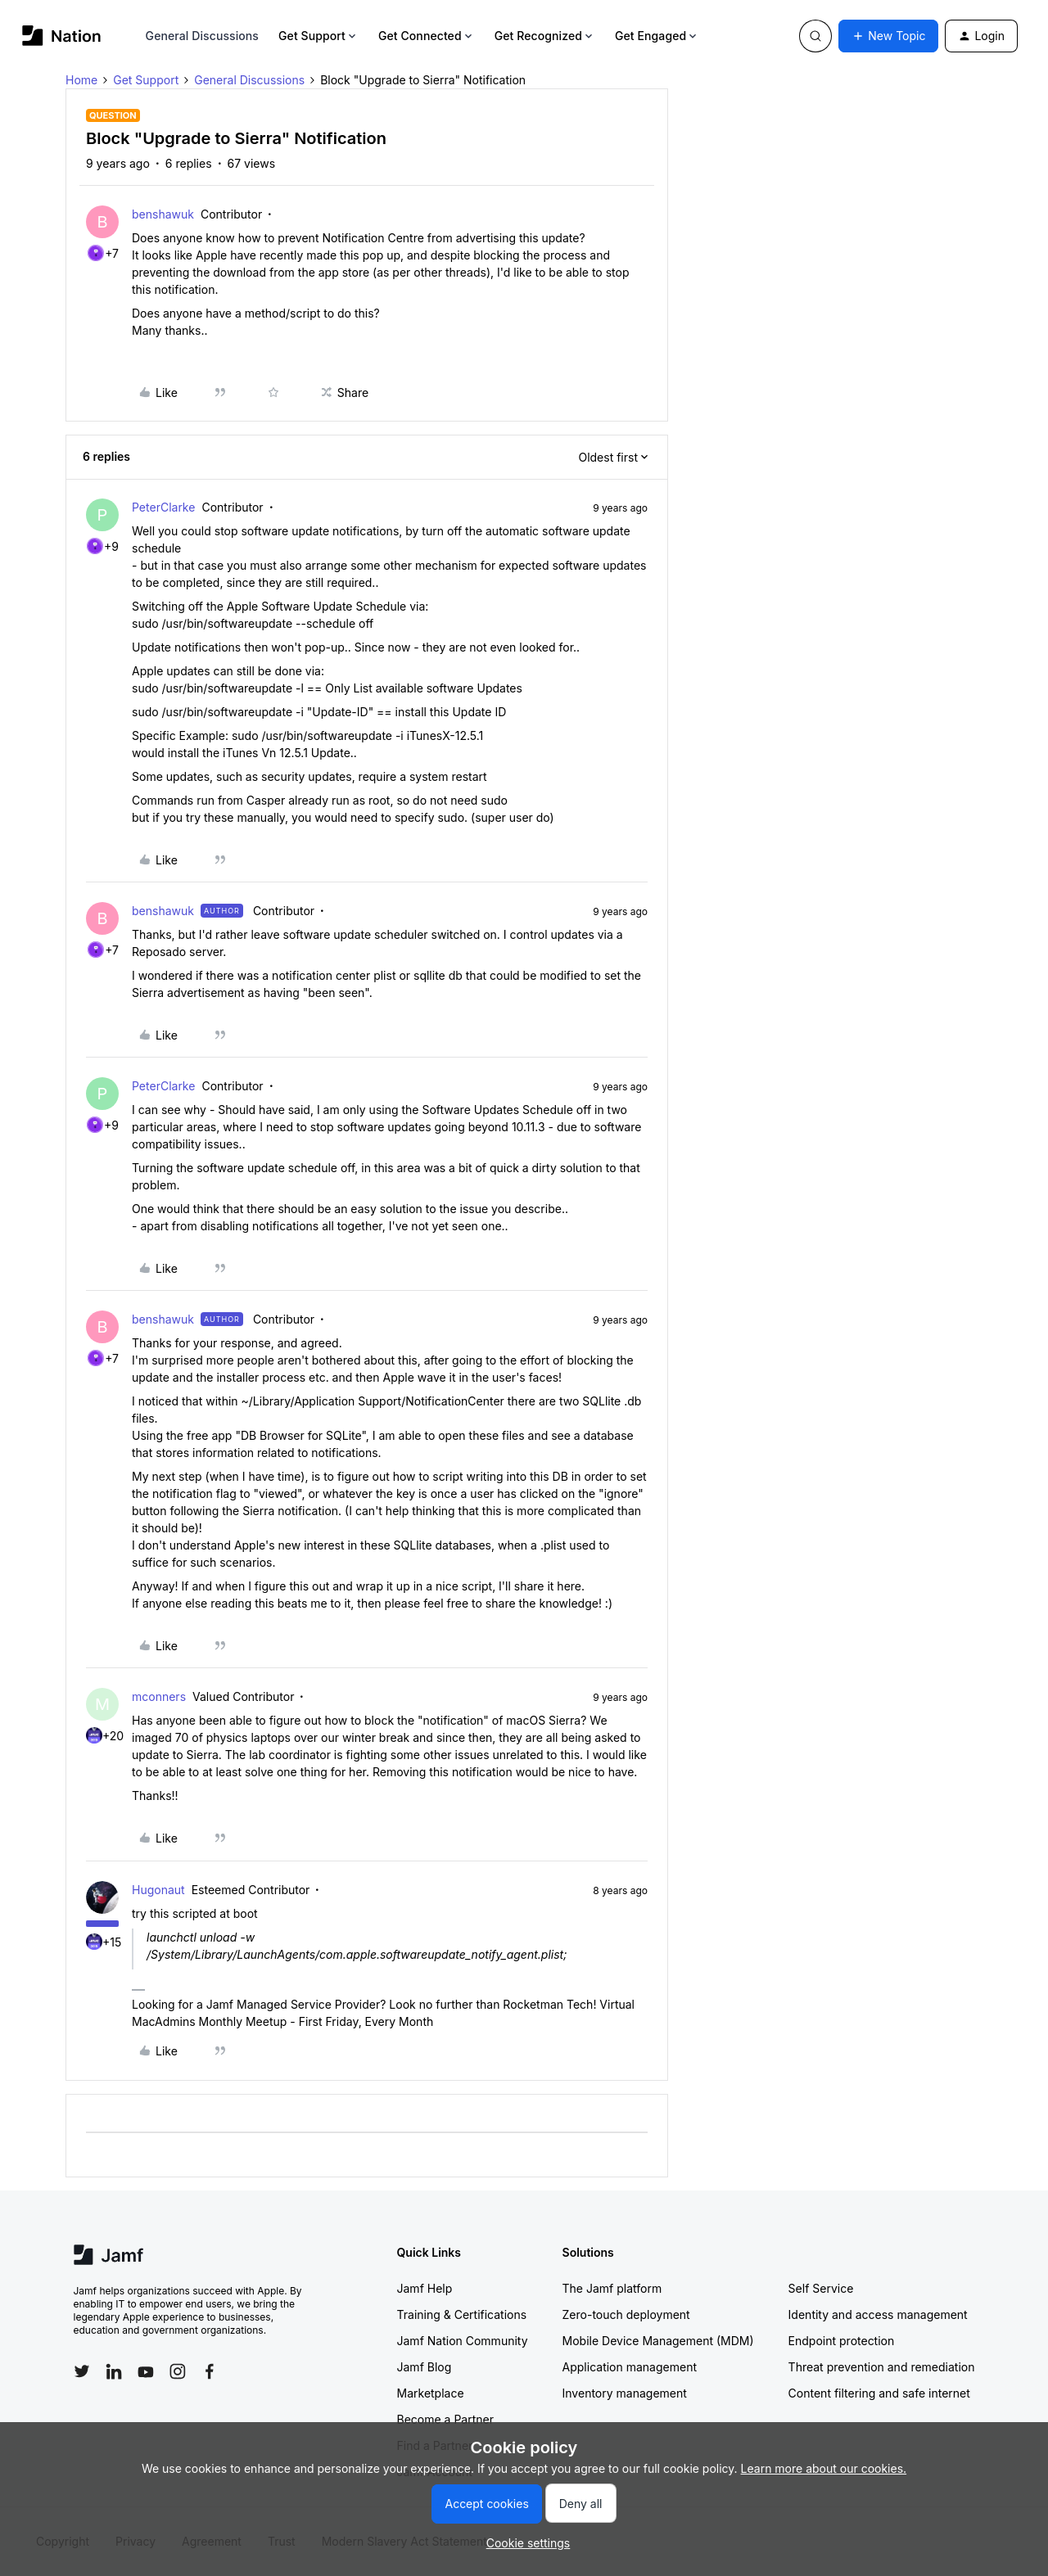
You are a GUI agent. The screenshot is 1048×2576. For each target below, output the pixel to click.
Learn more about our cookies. (824, 2468)
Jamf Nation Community (462, 2341)
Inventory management (624, 2393)
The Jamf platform (612, 2288)
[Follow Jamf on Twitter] (82, 2371)
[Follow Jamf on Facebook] (209, 2371)
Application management (629, 2367)
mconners (159, 1696)
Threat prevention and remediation (881, 2367)
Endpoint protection (841, 2341)
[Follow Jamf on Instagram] (177, 2371)
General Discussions (202, 36)
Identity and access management (878, 2314)
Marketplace (430, 2393)
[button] (888, 36)
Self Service (821, 2288)
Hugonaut (158, 1890)
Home (81, 80)
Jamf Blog (424, 2367)
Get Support (318, 36)
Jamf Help (425, 2288)
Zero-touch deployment (626, 2314)
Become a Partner (445, 2419)
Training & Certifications (462, 2314)
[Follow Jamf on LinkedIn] (114, 2371)
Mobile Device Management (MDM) (658, 2341)
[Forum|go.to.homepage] (62, 35)
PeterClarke (163, 507)
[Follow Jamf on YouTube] (146, 2371)
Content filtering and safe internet (879, 2393)
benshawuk (163, 214)
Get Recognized (545, 36)
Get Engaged (657, 36)
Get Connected (426, 36)
